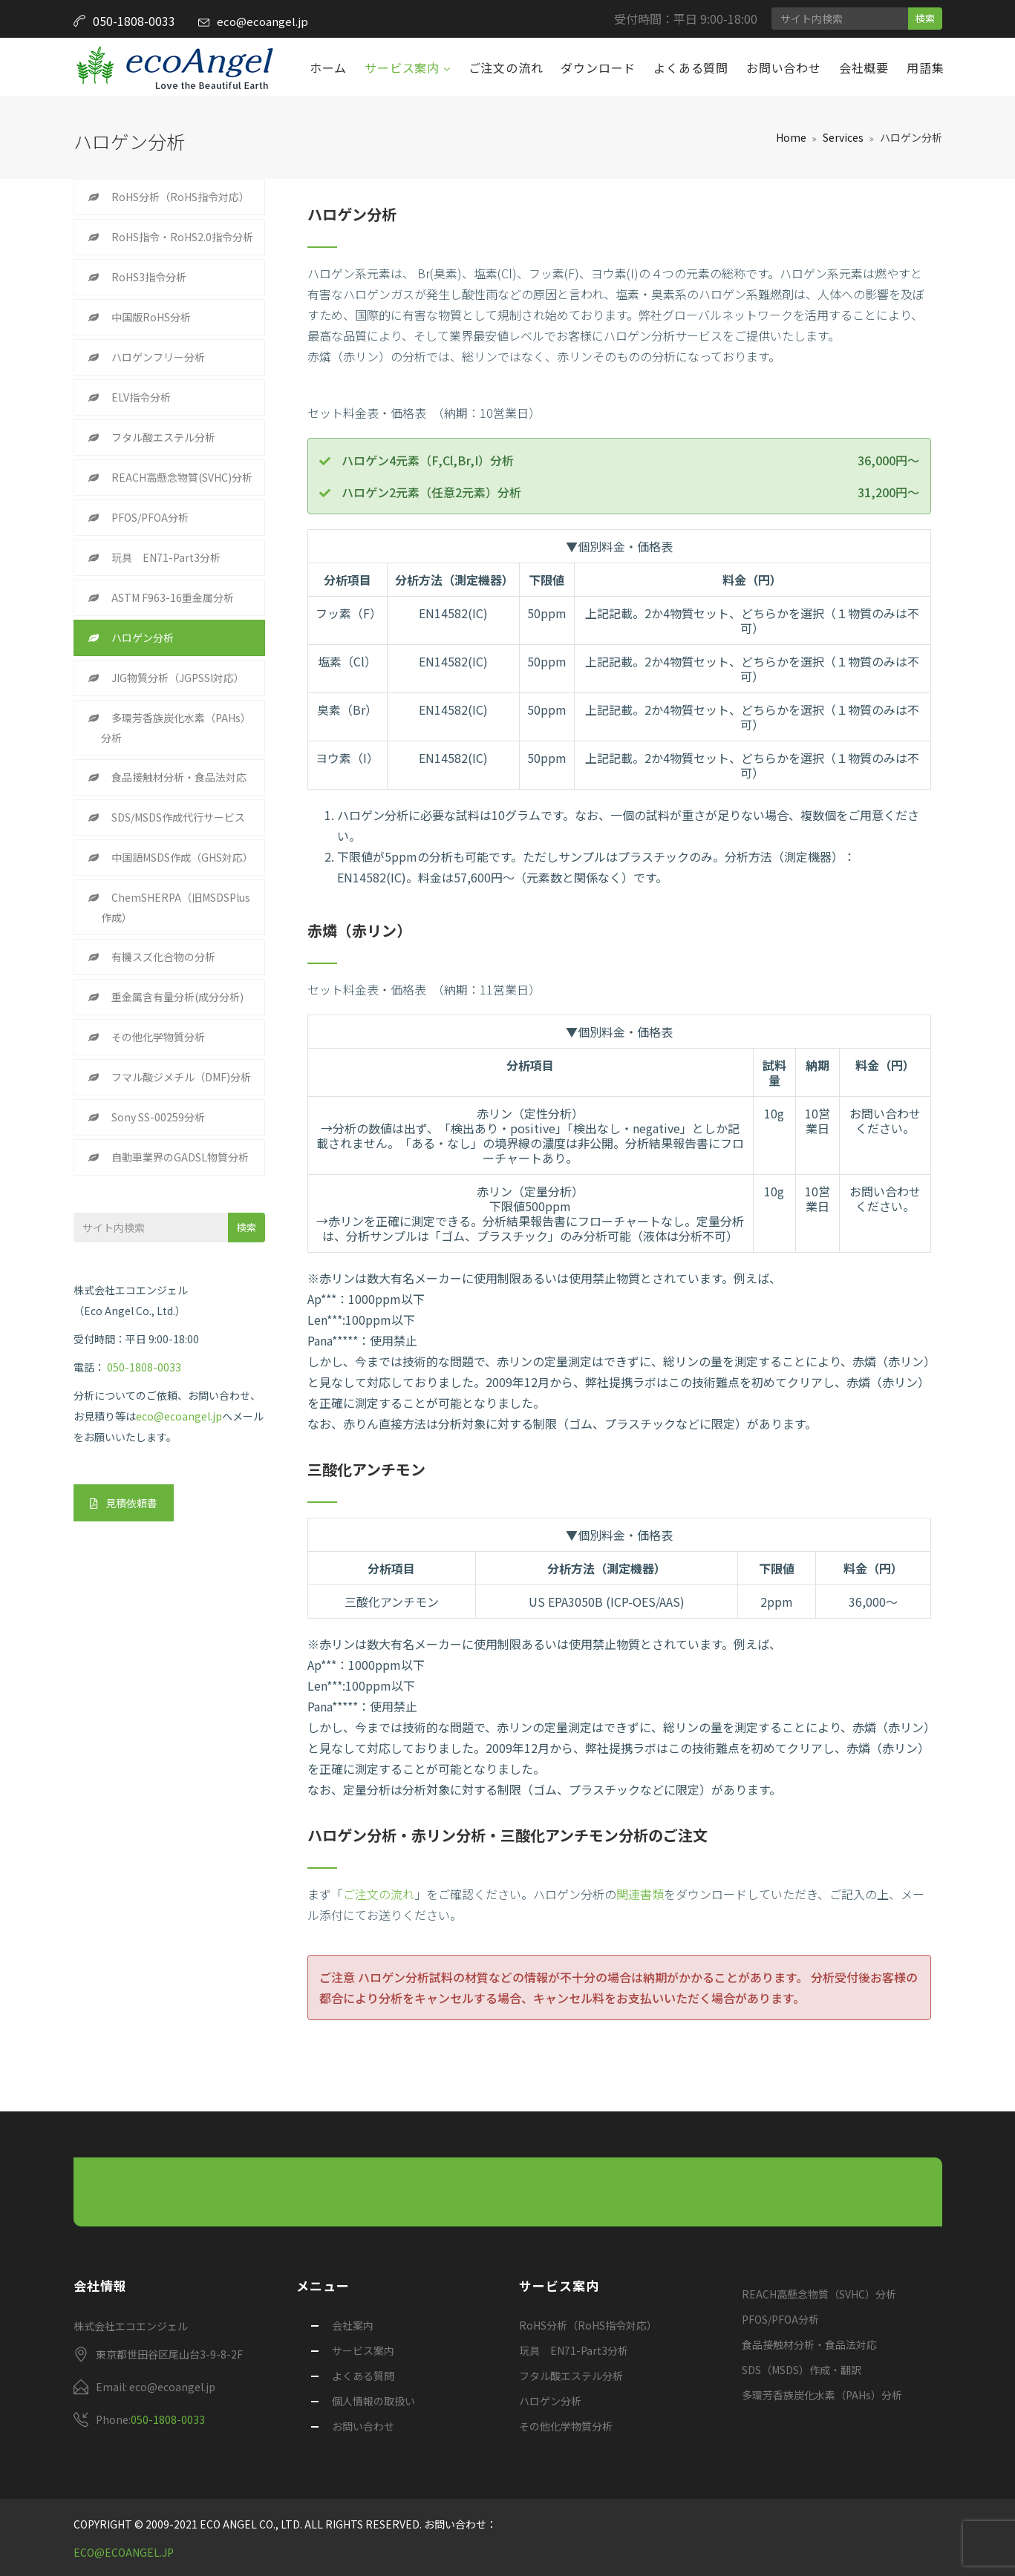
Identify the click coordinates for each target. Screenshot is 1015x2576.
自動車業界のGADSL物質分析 (180, 1157)
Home (791, 137)
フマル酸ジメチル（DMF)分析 (181, 1076)
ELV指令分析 (141, 397)
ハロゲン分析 (142, 637)
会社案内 (352, 2325)
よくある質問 (690, 67)
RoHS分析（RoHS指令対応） (180, 196)
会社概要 (864, 67)
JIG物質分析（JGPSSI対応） (177, 677)
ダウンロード (598, 67)
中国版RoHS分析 (151, 316)
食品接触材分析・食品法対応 (179, 777)
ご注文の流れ (506, 67)
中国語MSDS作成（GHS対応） (182, 857)
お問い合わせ (783, 67)
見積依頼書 (123, 1502)
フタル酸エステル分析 (163, 437)
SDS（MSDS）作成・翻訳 (801, 2369)
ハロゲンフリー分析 (158, 357)
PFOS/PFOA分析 (150, 517)
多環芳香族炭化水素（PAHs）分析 (176, 727)
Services (843, 137)
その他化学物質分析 (158, 1036)
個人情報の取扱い (373, 2400)
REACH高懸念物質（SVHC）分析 (819, 2294)
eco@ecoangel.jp (262, 21)
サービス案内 (404, 67)
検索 (925, 18)
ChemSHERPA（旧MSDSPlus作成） (175, 907)
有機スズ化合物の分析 (163, 956)
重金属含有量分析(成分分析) (177, 996)
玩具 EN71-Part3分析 (166, 557)
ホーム (328, 67)
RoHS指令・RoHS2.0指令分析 (182, 236)
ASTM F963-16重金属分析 (172, 597)
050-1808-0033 (144, 1367)
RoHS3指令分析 (148, 276)
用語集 (925, 67)
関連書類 (640, 1894)
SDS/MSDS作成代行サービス (178, 817)
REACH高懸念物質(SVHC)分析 (181, 477)
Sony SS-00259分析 (158, 1117)
